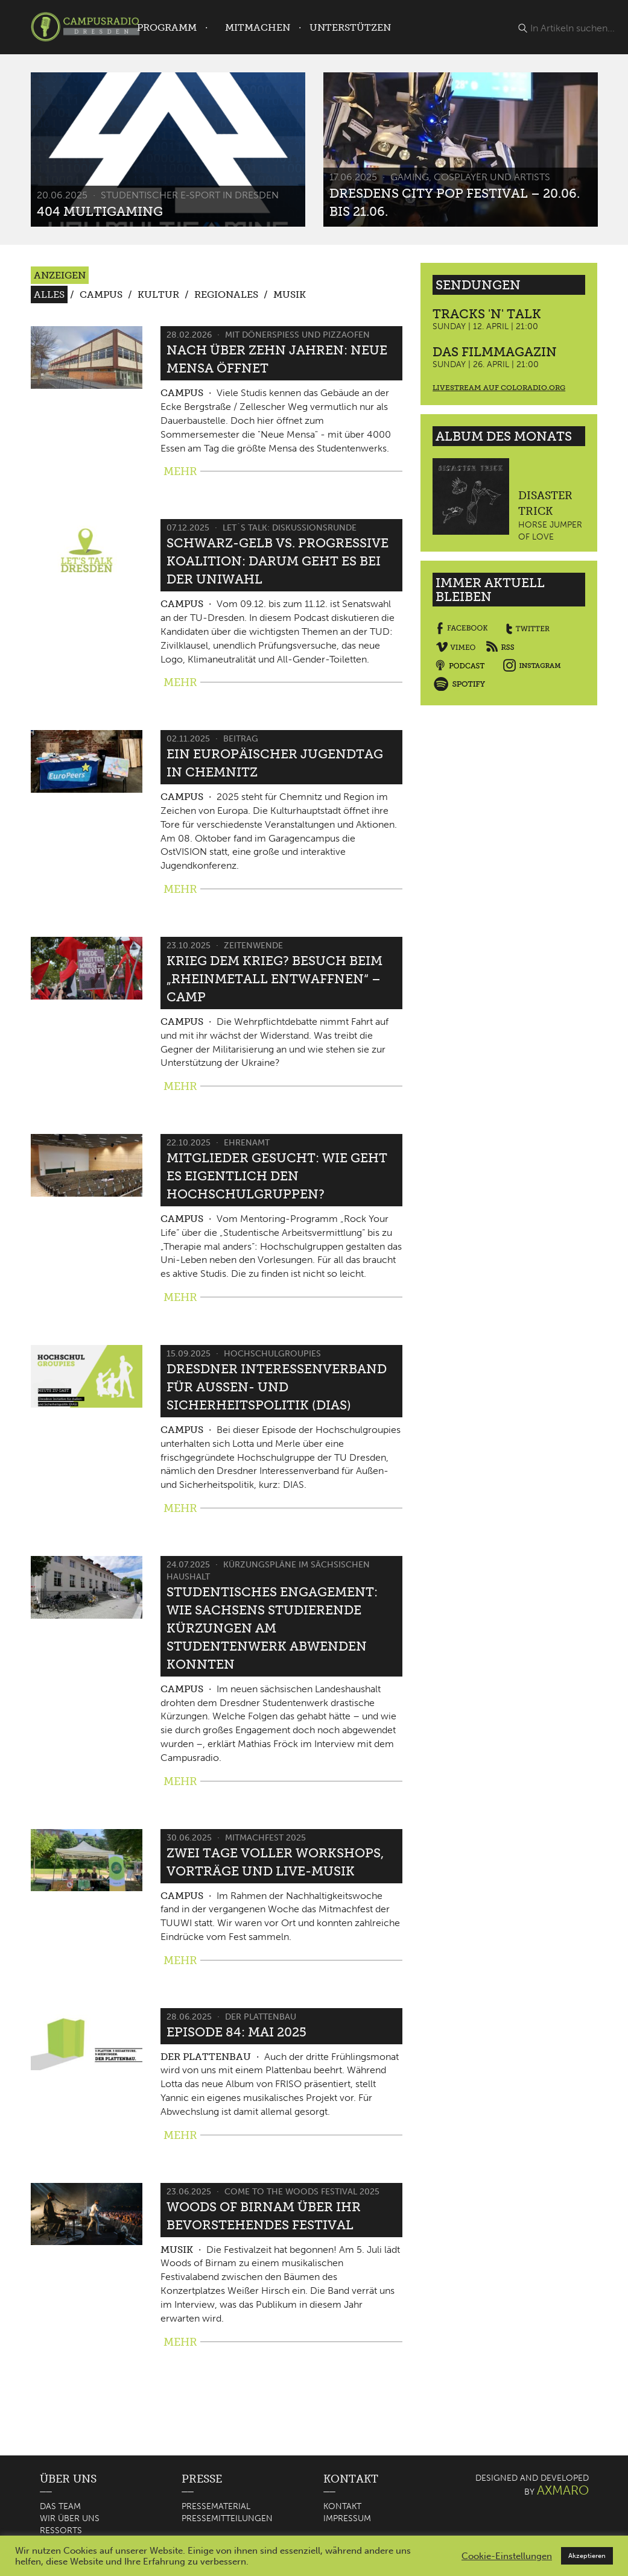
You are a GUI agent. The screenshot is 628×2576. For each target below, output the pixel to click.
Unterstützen (350, 27)
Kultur (158, 294)
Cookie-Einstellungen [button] (506, 2556)
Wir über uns (70, 2518)
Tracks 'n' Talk (487, 313)
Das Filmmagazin (495, 351)
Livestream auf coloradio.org (499, 387)
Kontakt (342, 2506)
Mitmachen (257, 27)
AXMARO (563, 2490)
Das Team (60, 2506)
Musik (289, 294)
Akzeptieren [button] (587, 2556)
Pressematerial (216, 2506)
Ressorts (61, 2530)
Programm (167, 27)
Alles (49, 294)
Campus (101, 294)
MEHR (180, 471)
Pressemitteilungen (227, 2518)
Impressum (347, 2518)
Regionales (226, 294)
